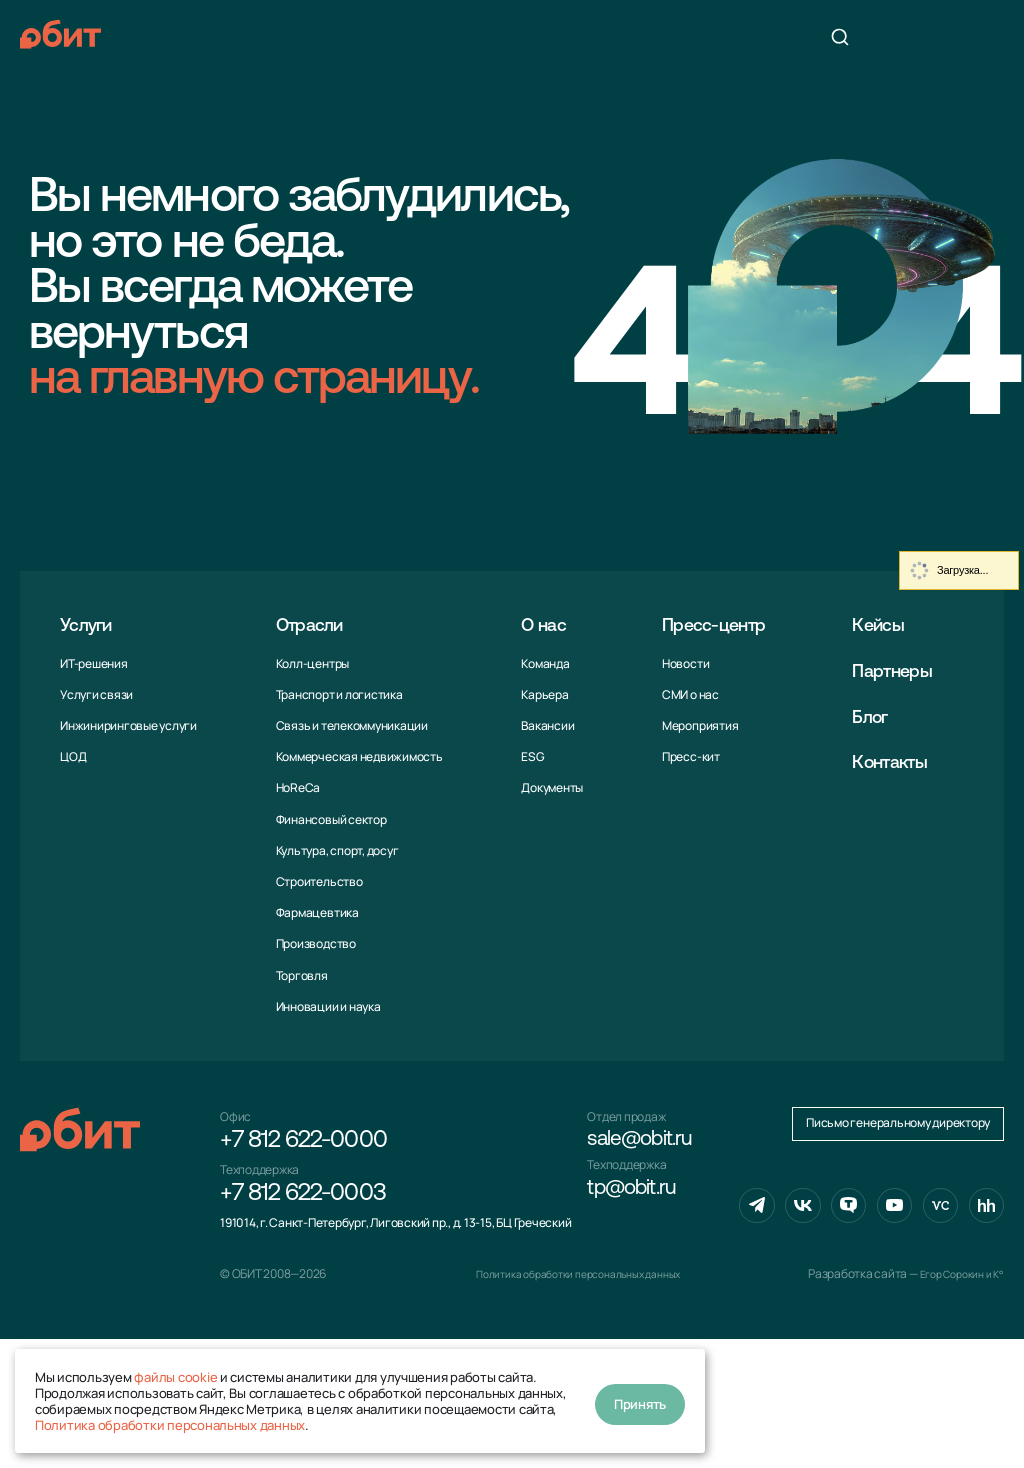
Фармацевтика (315, 912)
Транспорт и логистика (337, 694)
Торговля (300, 975)
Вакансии (543, 725)
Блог (877, 717)
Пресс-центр (717, 625)
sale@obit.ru (648, 1144)
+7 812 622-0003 (303, 1202)
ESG (528, 756)
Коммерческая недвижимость (357, 756)
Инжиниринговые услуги (128, 725)
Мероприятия (694, 725)
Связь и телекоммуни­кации (350, 725)
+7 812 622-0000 (303, 1144)
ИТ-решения (94, 663)
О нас (543, 625)
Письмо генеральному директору (898, 1256)
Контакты (899, 763)
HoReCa (296, 787)
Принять (640, 1401)
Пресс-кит (685, 756)
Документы (548, 787)
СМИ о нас (684, 694)
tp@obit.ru (638, 1202)
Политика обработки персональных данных (170, 1425)
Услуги (90, 625)
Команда (541, 663)
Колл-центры (310, 663)
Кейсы (886, 625)
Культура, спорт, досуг (335, 850)
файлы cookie (175, 1377)
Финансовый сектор (329, 819)
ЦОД (73, 756)
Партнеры (902, 671)
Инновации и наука (326, 1006)
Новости (679, 663)
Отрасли (314, 625)
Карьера (540, 694)
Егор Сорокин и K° (955, 1402)
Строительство (317, 881)
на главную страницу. (254, 381)
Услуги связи (96, 694)
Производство (314, 943)
